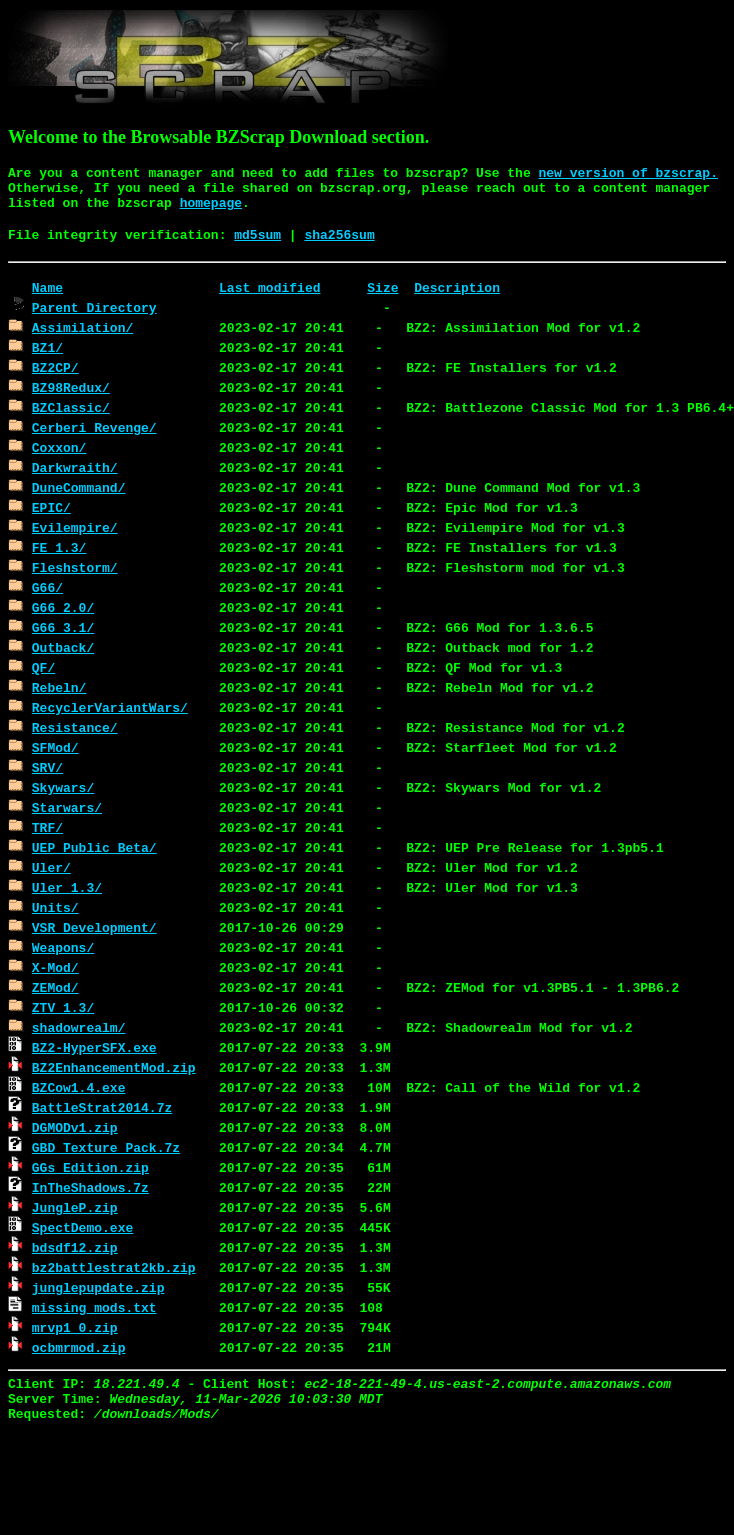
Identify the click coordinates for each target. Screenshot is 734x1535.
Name (47, 287)
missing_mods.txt (94, 1307)
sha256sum (339, 235)
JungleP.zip (75, 1207)
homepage (211, 203)
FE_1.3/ (59, 547)
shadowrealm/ (79, 1027)
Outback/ (63, 647)
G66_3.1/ (63, 627)
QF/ (43, 667)
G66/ (47, 587)
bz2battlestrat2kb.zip (114, 1267)
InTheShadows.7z (90, 1187)
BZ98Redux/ (71, 387)
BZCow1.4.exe (79, 1087)
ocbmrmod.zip (79, 1347)
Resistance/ (75, 727)
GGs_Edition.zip (90, 1167)
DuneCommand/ (79, 487)
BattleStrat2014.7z (102, 1107)
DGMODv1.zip (75, 1127)
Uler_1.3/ (67, 887)
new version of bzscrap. (628, 173)
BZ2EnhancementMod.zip (114, 1067)
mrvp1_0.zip (75, 1327)
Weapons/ (63, 947)
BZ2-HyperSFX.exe (94, 1047)
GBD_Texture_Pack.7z (106, 1147)
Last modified (269, 287)
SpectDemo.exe (82, 1227)
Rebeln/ (59, 687)
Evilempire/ (75, 527)
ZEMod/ (55, 987)
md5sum (257, 235)
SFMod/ (55, 747)
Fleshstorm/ (75, 567)
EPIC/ (51, 507)
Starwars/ (67, 807)
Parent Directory (94, 307)
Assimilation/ (82, 327)
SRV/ (47, 767)
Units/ (55, 907)
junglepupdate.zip (98, 1287)
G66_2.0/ (63, 607)
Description (457, 287)
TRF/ (47, 827)
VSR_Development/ (94, 927)
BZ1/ (47, 347)
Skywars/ (63, 787)
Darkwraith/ (75, 467)
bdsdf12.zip (75, 1247)
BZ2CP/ (55, 367)
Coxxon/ (59, 447)
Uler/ (51, 867)
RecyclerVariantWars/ (110, 707)
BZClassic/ (71, 407)
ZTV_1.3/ (63, 1007)
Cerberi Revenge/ (94, 427)
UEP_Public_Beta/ (94, 847)
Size (382, 287)
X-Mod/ (55, 967)
